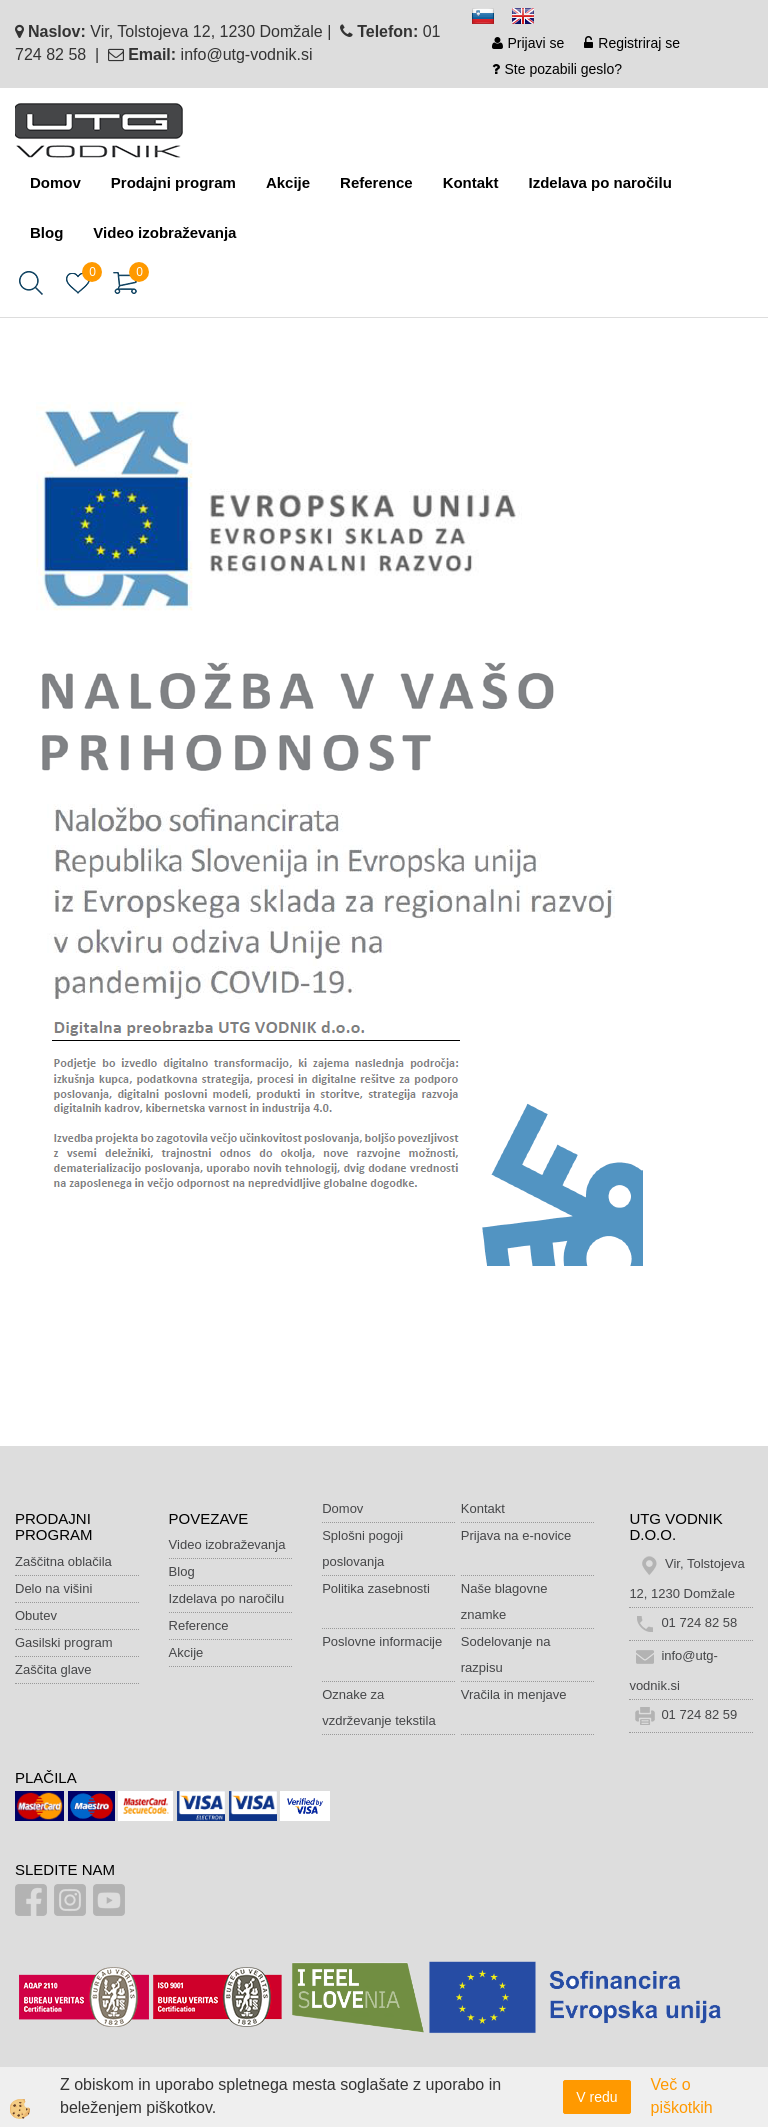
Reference (376, 182)
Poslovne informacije (382, 1641)
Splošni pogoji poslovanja (362, 1548)
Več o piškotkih (682, 2096)
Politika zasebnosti (376, 1588)
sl (492, 19)
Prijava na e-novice (516, 1535)
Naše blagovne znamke (504, 1601)
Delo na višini (53, 1588)
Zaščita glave (53, 1669)
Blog (46, 232)
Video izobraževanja (164, 232)
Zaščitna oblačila (63, 1561)
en (532, 19)
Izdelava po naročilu (599, 182)
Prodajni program (173, 182)
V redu (596, 2097)
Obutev (36, 1615)
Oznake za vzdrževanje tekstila (378, 1707)
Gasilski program (64, 1642)
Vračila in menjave (514, 1694)
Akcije (288, 182)
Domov (55, 182)
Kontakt (471, 182)
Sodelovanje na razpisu (506, 1654)
